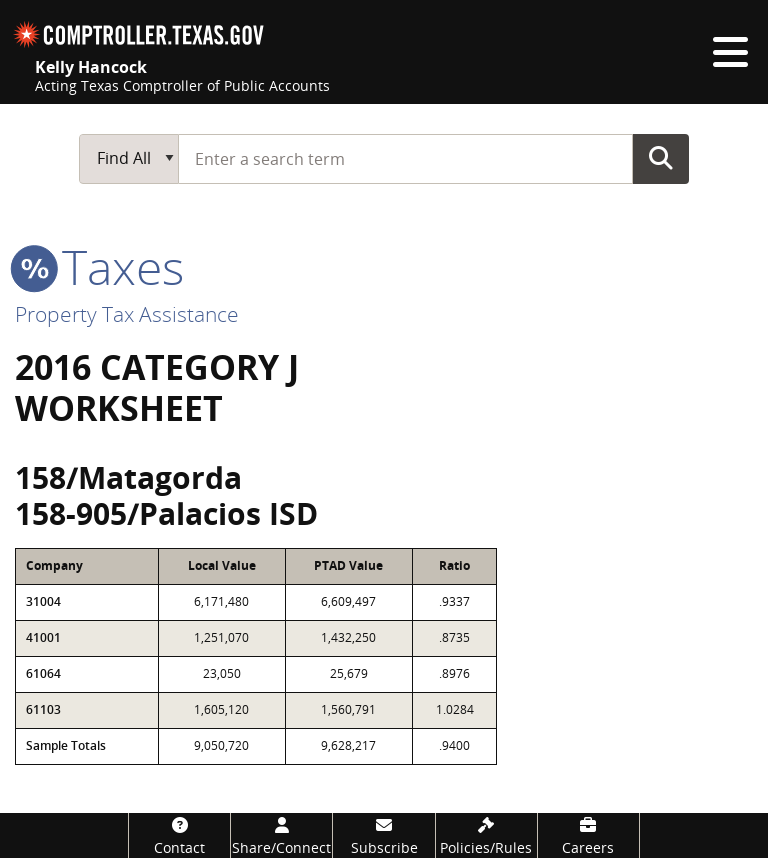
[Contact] (179, 835)
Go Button (661, 158)
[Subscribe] (383, 835)
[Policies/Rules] (486, 835)
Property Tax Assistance (127, 314)
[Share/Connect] (281, 835)
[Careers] (588, 835)
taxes (99, 266)
